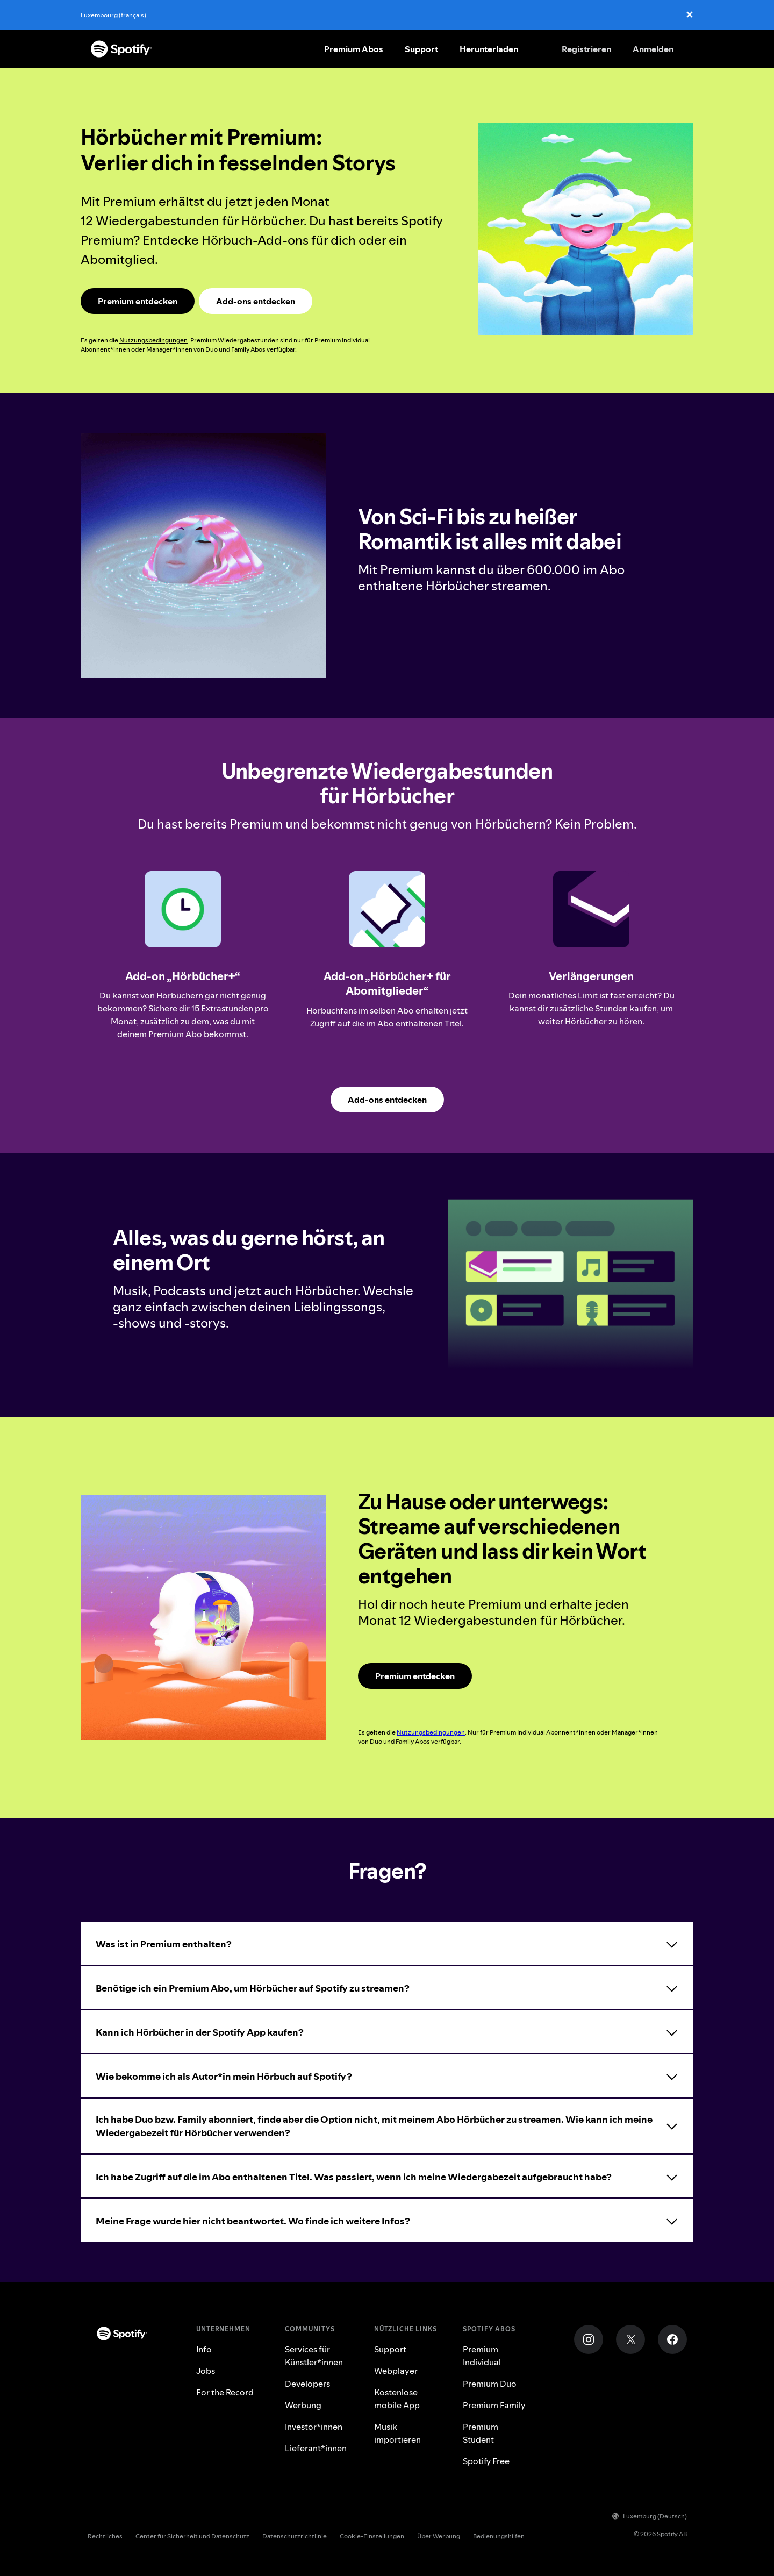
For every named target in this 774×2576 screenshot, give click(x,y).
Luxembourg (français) (113, 14)
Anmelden (653, 49)
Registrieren (586, 49)
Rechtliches (105, 2536)
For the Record (225, 2392)
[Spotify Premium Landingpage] (138, 301)
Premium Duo (490, 2383)
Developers (307, 2383)
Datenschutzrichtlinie (294, 2536)
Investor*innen (313, 2426)
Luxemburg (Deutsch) (649, 2516)
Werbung (303, 2405)
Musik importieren (397, 2433)
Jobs (205, 2371)
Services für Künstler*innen (314, 2355)
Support (421, 49)
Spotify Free (486, 2461)
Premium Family (494, 2405)
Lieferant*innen (316, 2448)
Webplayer (396, 2371)
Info (204, 2349)
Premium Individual (482, 2355)
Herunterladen (489, 49)
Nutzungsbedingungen (153, 340)
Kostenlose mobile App (397, 2398)
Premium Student (480, 2433)
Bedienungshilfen (499, 2536)
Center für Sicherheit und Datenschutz (192, 2536)
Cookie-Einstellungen (372, 2536)
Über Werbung (438, 2536)
